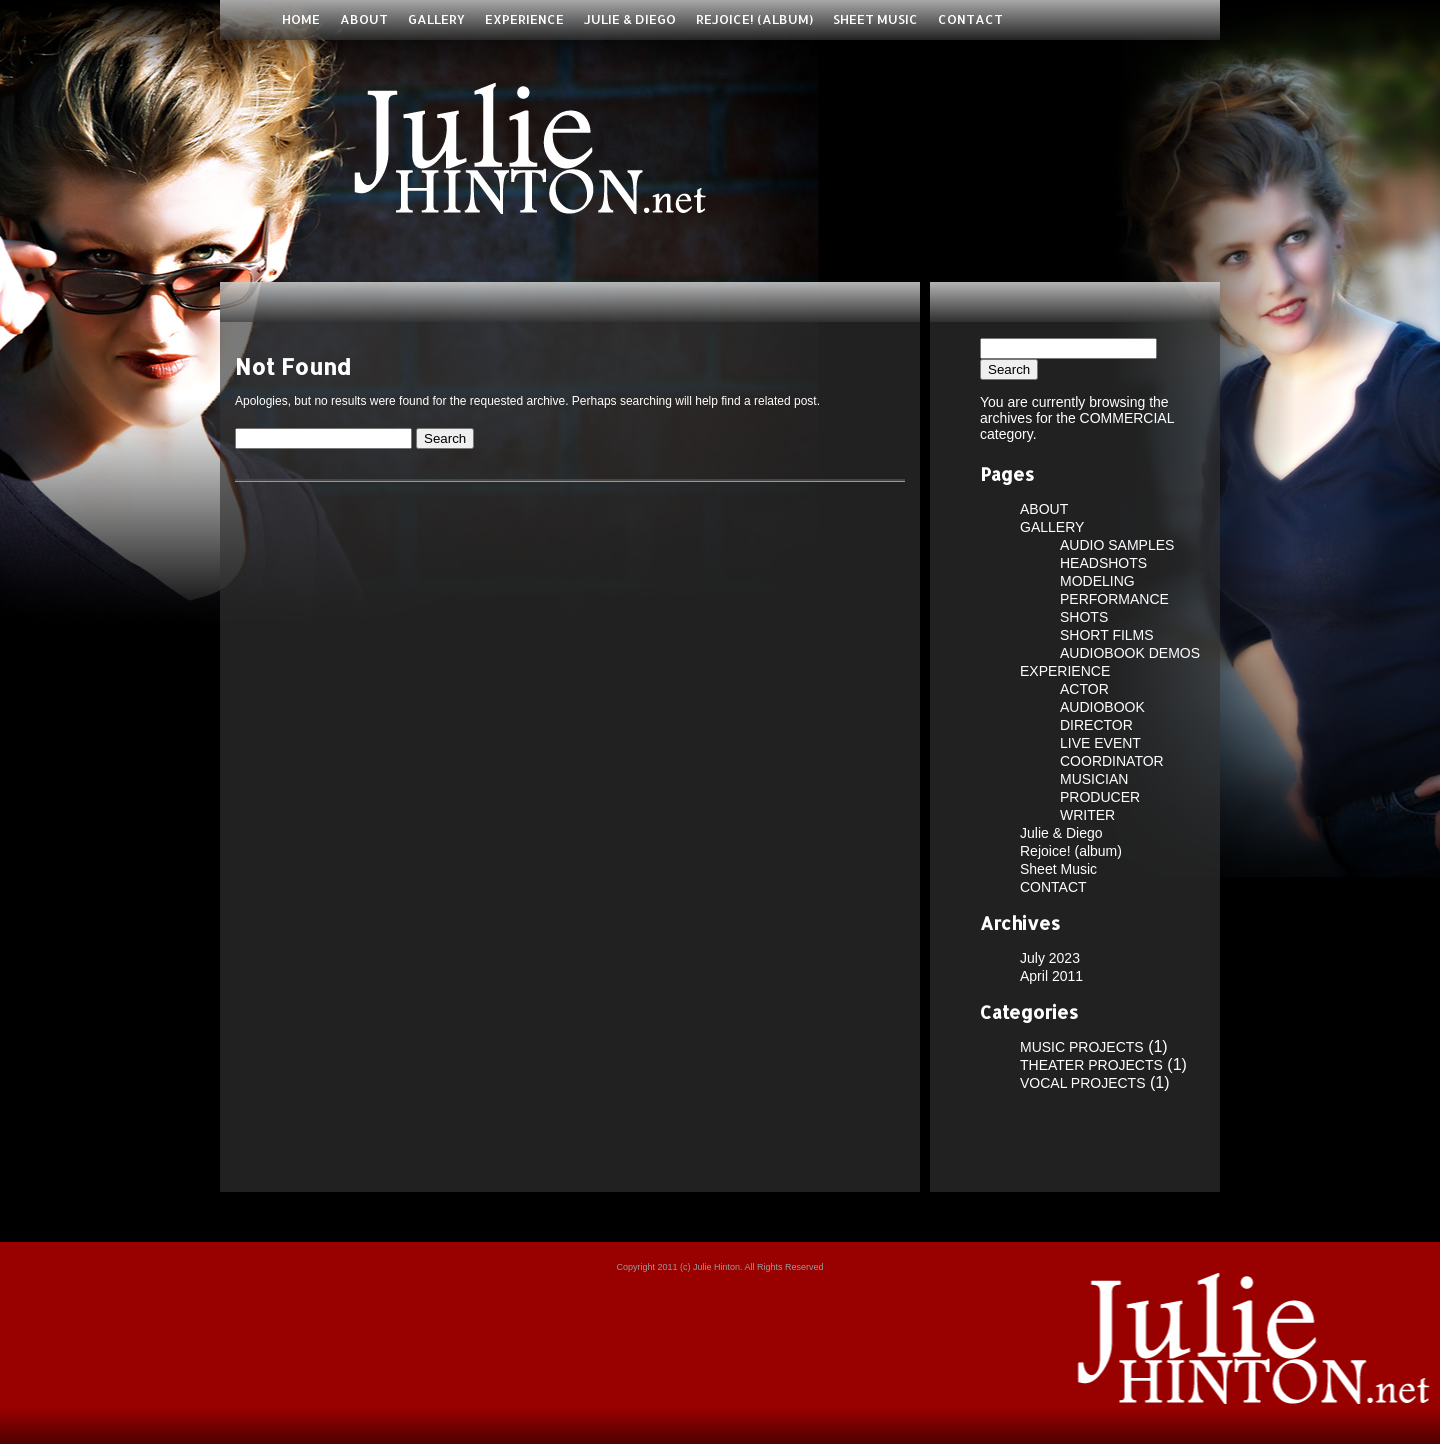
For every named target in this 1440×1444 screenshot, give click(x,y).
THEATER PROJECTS (1091, 1065)
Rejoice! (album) (754, 19)
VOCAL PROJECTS (1083, 1083)
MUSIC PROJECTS (1082, 1047)
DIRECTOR (1096, 725)
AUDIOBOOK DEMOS (1130, 653)
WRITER (1087, 815)
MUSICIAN (1094, 779)
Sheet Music (875, 19)
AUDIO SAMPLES (1117, 545)
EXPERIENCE (524, 19)
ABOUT (364, 19)
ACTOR (1084, 689)
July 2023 (1050, 958)
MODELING (1097, 581)
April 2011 (1051, 976)
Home (301, 19)
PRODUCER (1100, 797)
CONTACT (970, 19)
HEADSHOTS (1103, 563)
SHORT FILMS (1107, 635)
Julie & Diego (630, 19)
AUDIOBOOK (1102, 707)
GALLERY (436, 19)
